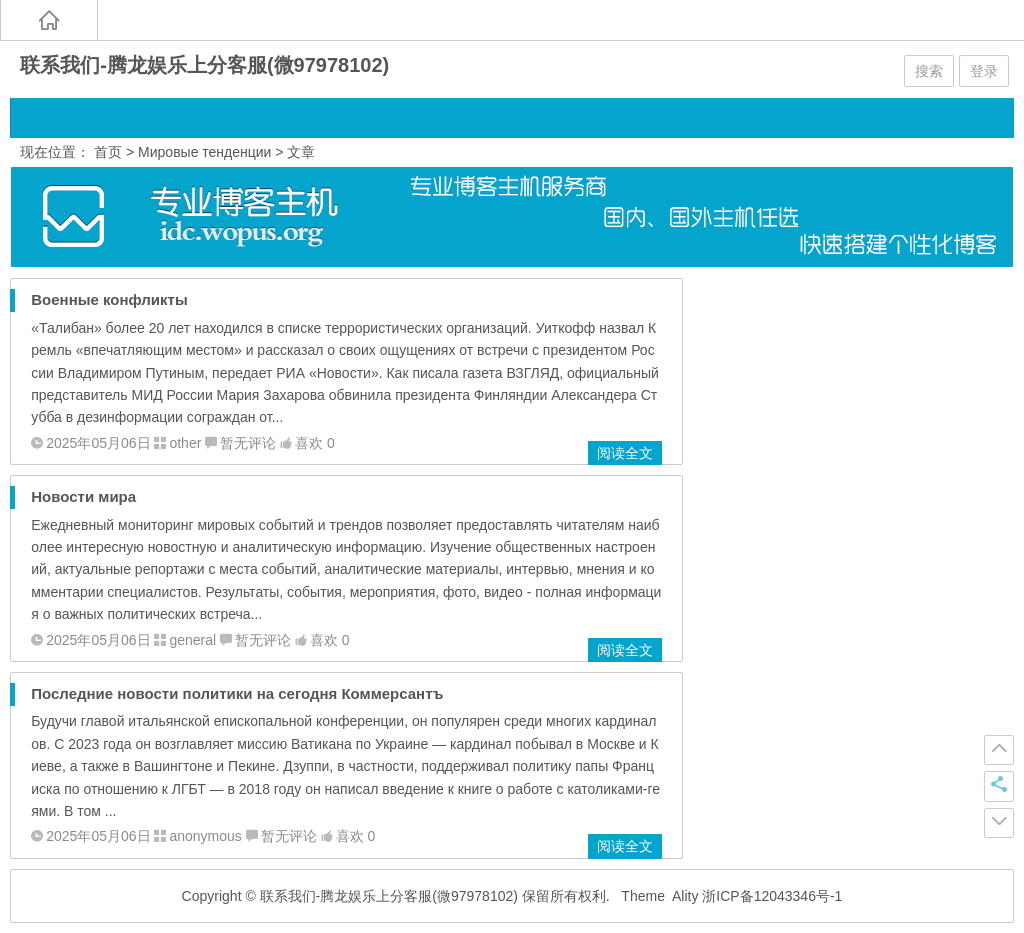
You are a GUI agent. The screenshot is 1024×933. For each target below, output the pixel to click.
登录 (984, 71)
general (192, 640)
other (185, 443)
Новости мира (83, 496)
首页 (108, 152)
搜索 (929, 71)
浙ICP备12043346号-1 (772, 896)
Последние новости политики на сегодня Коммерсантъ (237, 693)
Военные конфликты (109, 299)
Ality (685, 896)
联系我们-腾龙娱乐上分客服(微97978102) (204, 65)
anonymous (205, 836)
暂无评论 (248, 443)
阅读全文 (625, 453)
